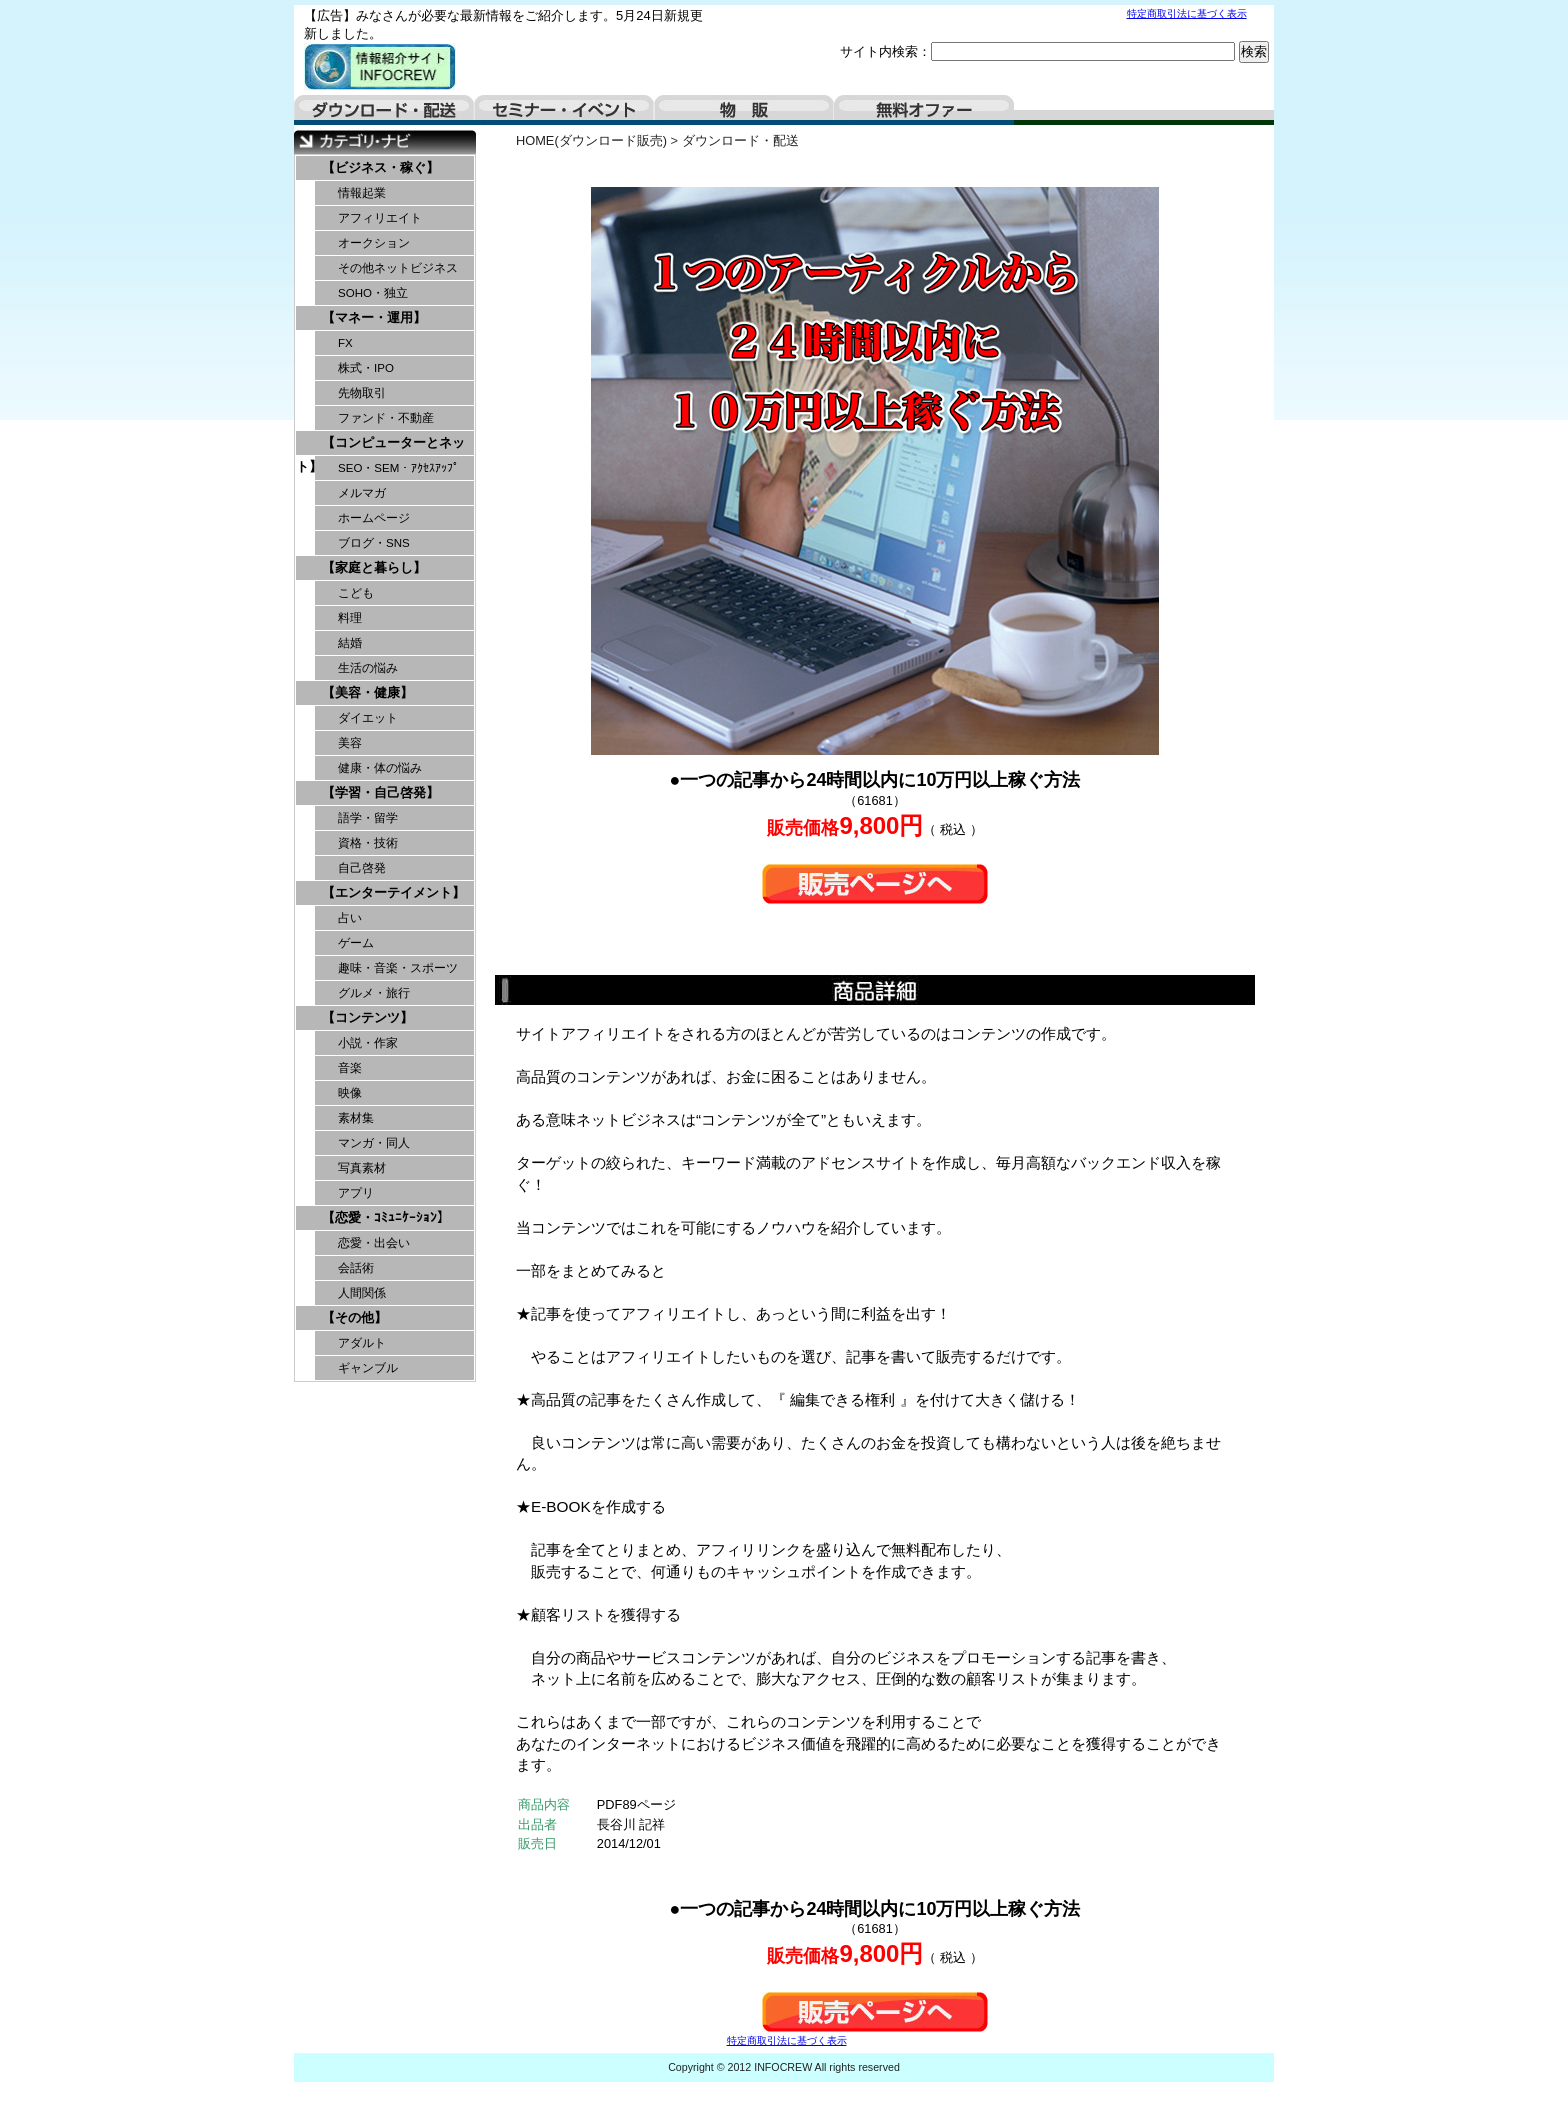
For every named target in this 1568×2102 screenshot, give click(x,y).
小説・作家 (368, 1043)
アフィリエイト (380, 218)
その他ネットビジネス (398, 268)
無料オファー (924, 110)
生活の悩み (368, 668)
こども (356, 593)
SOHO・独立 (373, 293)
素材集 (356, 1118)
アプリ (356, 1193)
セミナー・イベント (564, 110)
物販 (744, 110)
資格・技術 (368, 843)
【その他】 (354, 1317)
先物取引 (362, 393)
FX (345, 343)
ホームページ (374, 518)
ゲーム (356, 943)
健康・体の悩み (380, 768)
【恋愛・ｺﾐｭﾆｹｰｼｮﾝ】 (386, 1217)
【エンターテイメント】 (393, 892)
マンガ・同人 (374, 1143)
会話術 (356, 1268)
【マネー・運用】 (374, 317)
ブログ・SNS (374, 543)
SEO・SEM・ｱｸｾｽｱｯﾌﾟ (398, 468)
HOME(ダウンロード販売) (591, 140)
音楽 (350, 1068)
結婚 (350, 643)
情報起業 (362, 193)
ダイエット (368, 718)
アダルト (362, 1343)
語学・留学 (368, 818)
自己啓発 (362, 868)
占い (350, 918)
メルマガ (362, 493)
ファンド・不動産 (386, 418)
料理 (350, 618)
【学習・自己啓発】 (380, 792)
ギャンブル (368, 1368)
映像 (350, 1093)
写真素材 (362, 1168)
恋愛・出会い (374, 1243)
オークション (374, 243)
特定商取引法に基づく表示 (1187, 13)
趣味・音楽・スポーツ (398, 968)
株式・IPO (366, 368)
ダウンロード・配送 (384, 110)
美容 (350, 743)
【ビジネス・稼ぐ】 (380, 167)
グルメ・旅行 (374, 993)
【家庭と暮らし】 (374, 567)
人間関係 (362, 1293)
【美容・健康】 (367, 692)
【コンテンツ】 (367, 1017)
